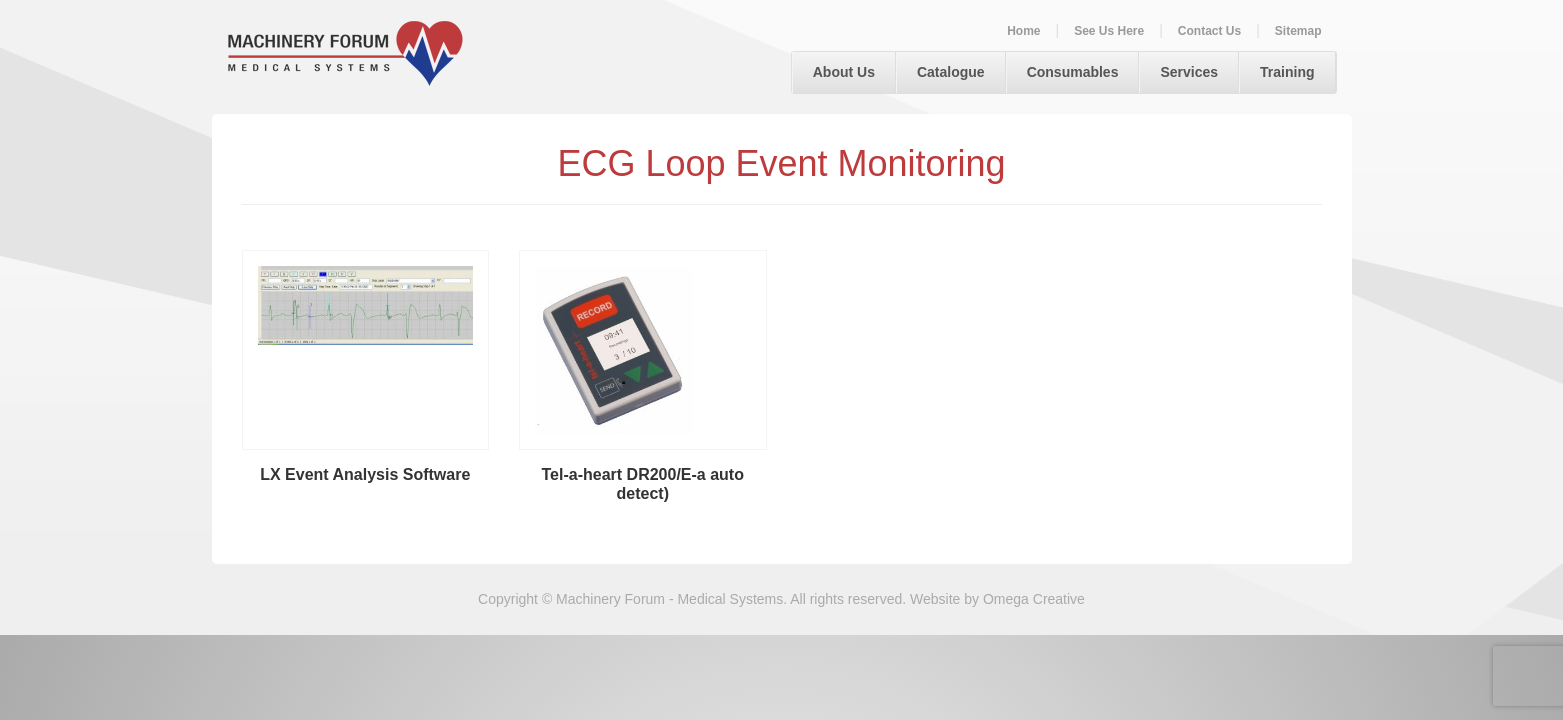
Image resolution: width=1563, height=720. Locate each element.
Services (1189, 72)
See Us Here (1109, 31)
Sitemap (1298, 31)
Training (1287, 72)
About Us (844, 72)
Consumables (1073, 72)
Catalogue (951, 72)
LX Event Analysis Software (365, 474)
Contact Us (1209, 31)
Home (1023, 31)
